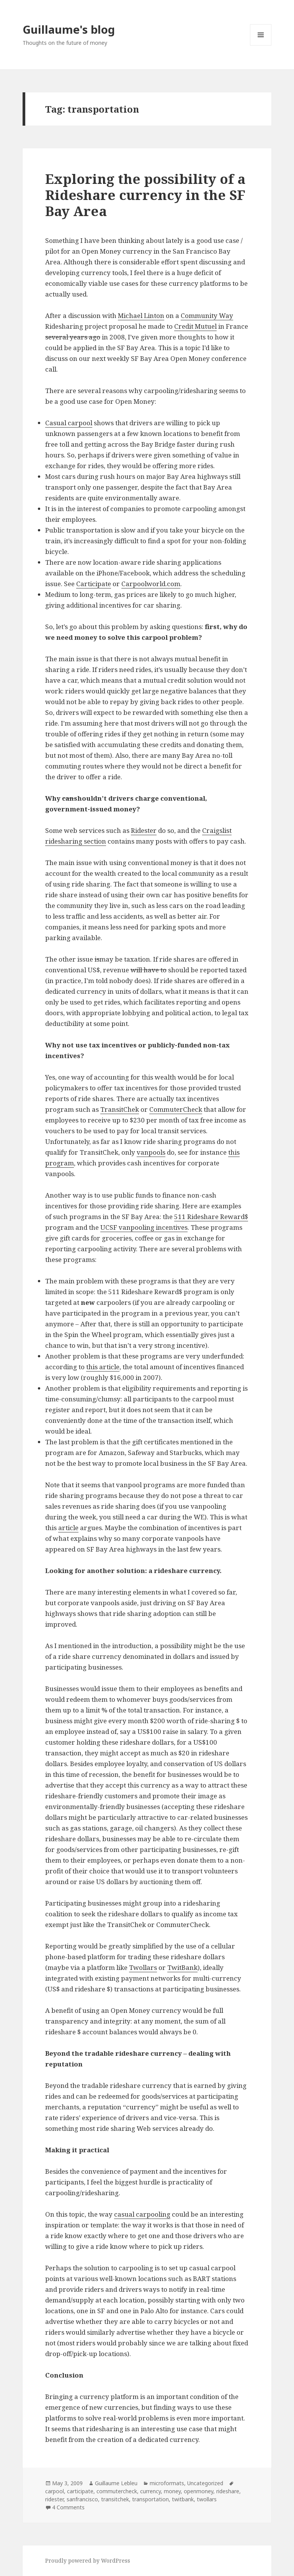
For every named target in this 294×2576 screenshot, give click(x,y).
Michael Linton (141, 315)
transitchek (115, 2499)
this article (102, 1366)
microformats (167, 2483)
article (68, 1527)
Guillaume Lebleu (116, 2483)
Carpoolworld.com (150, 583)
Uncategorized (205, 2483)
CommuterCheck (175, 1109)
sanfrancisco (82, 2499)
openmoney (198, 2491)
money (172, 2491)
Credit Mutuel (195, 326)
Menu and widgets (260, 45)
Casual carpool (68, 422)
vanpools (151, 1152)
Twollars (143, 1967)
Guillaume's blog (69, 29)
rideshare (227, 2491)
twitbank (183, 2499)
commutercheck (116, 2491)
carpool (54, 2491)
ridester (54, 2499)
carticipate (80, 2491)
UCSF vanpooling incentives (144, 1227)
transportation (150, 2499)
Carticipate (93, 583)
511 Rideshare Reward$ (211, 1216)
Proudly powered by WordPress (87, 2560)
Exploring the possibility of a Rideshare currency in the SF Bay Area (145, 195)
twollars (207, 2499)
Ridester (144, 830)
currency (150, 2491)
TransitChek (119, 1109)
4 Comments (68, 2507)
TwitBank (182, 1967)
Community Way (207, 315)
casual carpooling (142, 2214)
